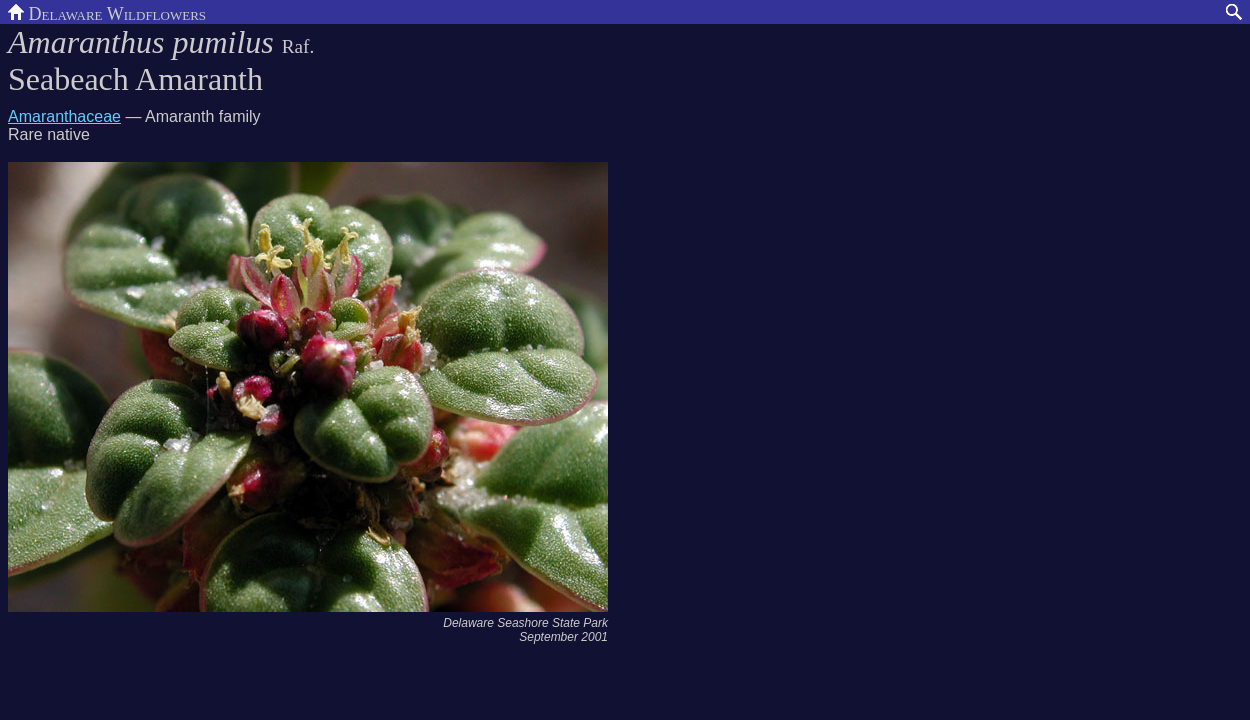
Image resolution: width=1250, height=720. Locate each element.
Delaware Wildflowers (107, 12)
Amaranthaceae (64, 116)
